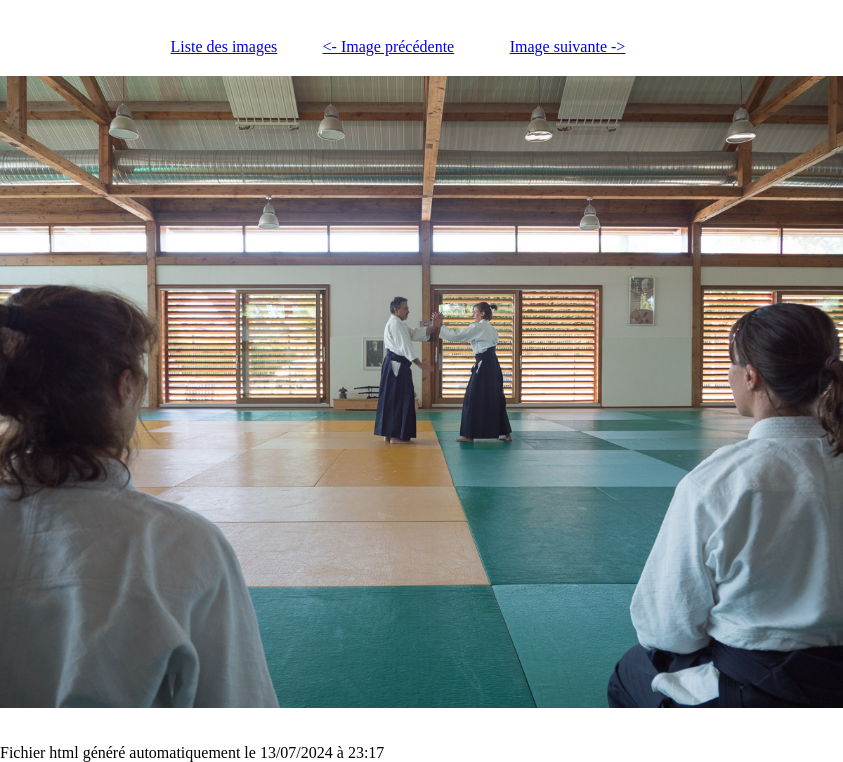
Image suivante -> (568, 46)
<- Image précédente (389, 46)
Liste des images (224, 46)
